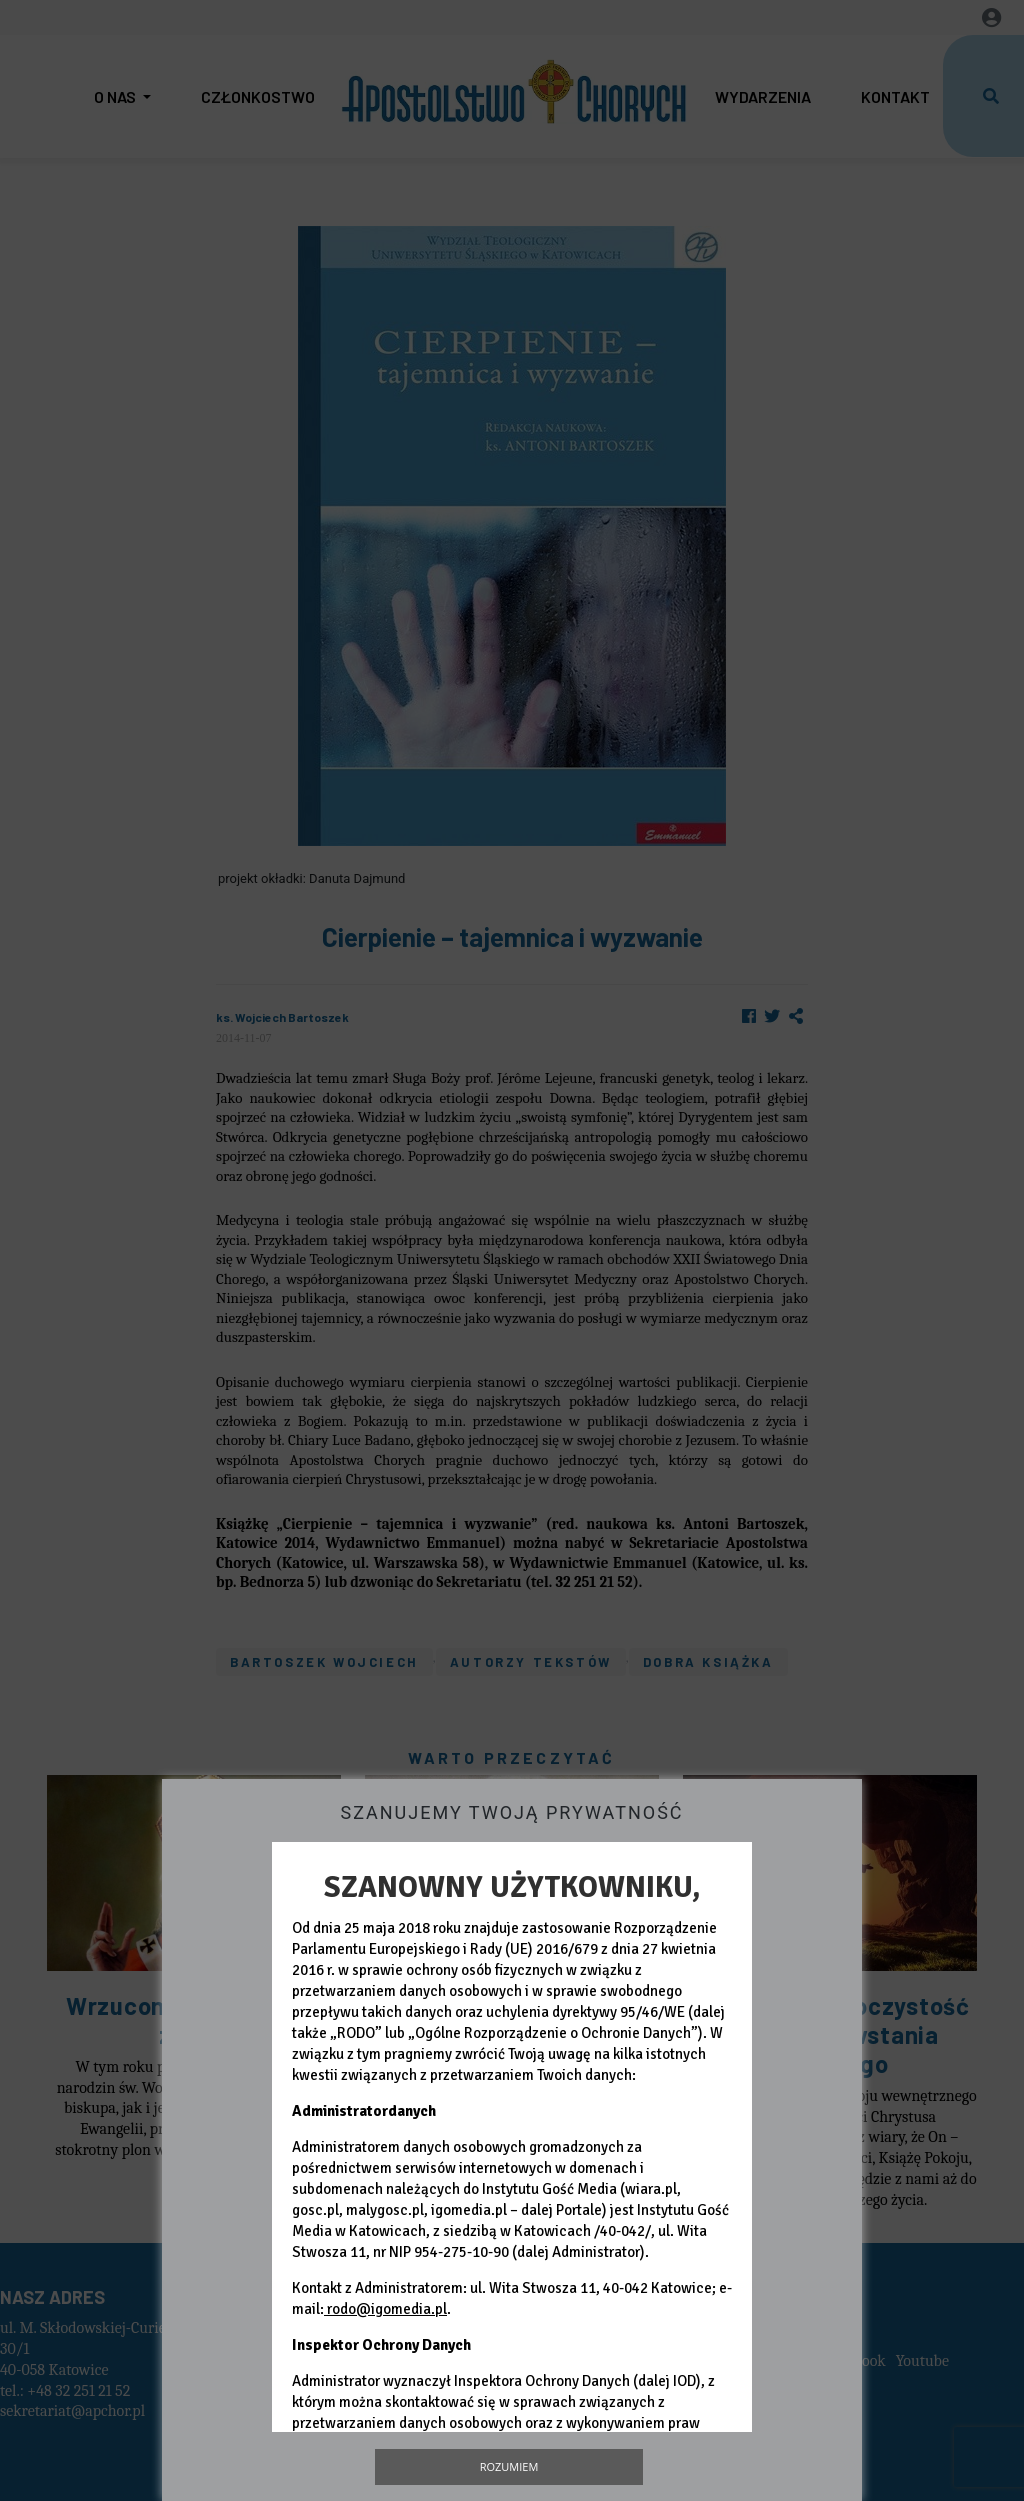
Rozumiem (509, 2466)
